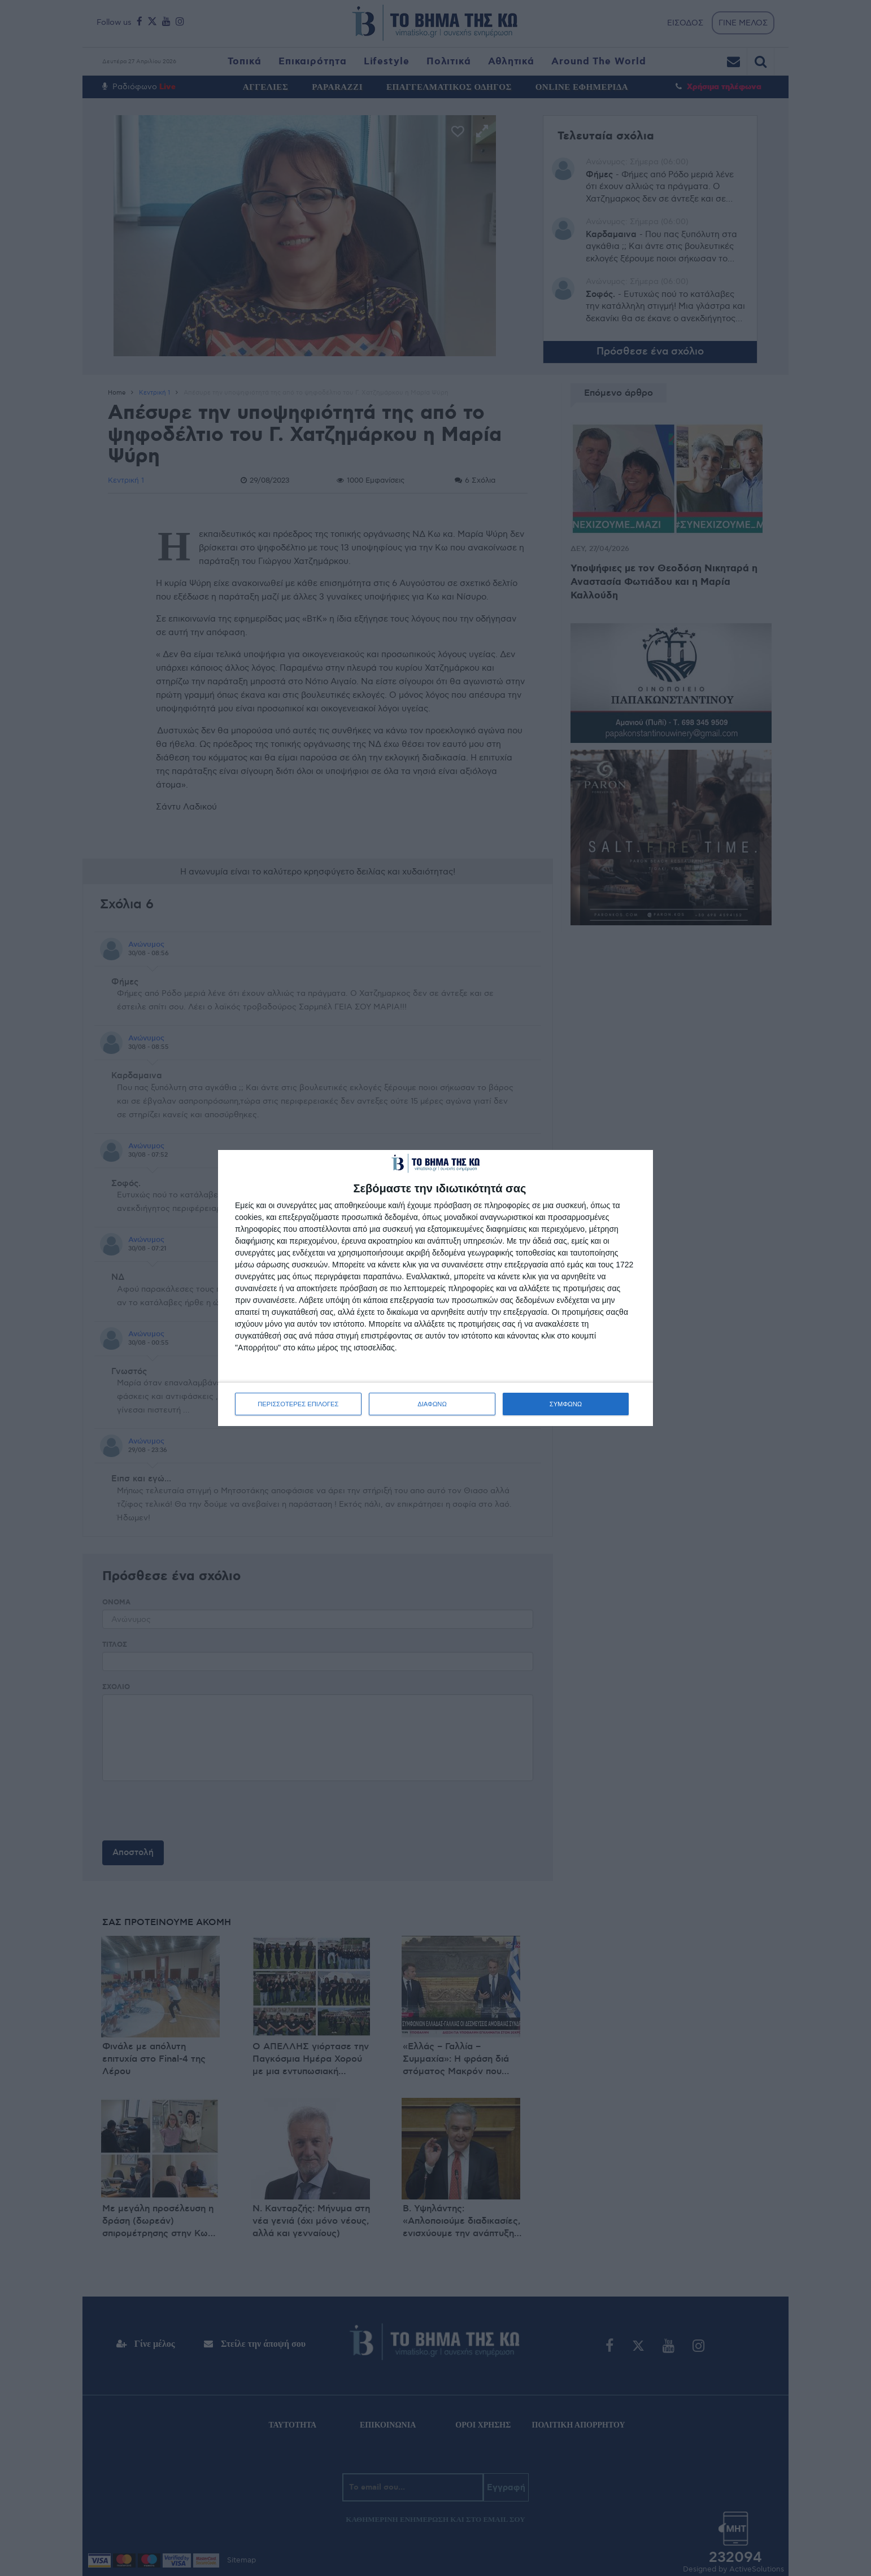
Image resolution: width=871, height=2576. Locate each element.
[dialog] (435, 1287)
